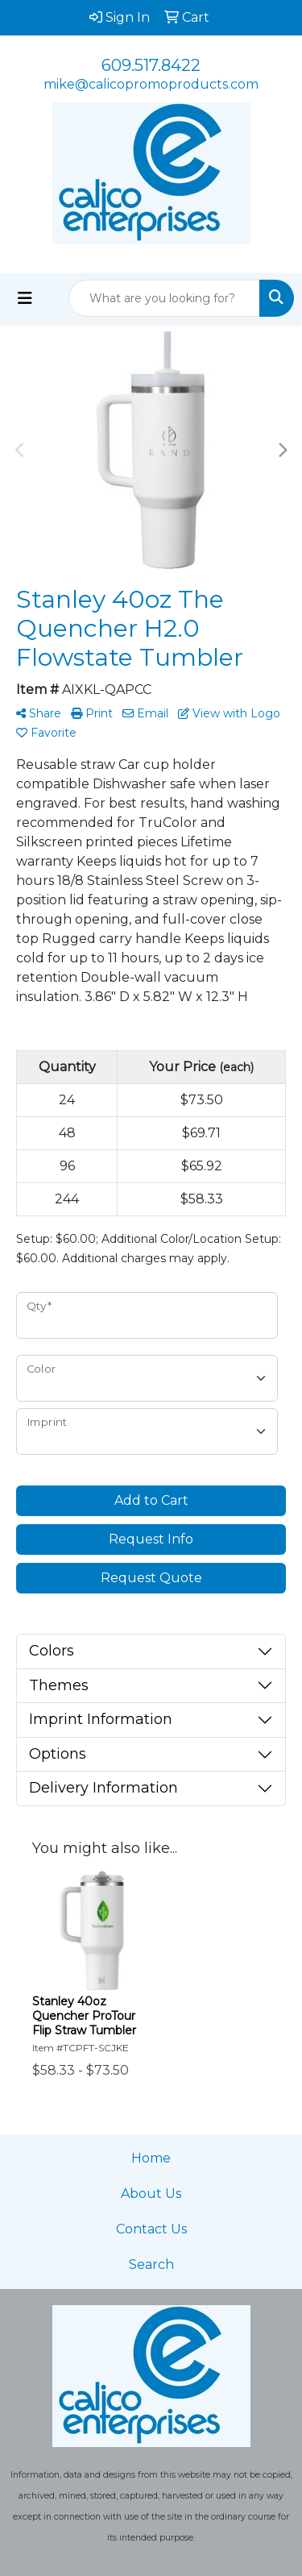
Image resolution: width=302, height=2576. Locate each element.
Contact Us (151, 2229)
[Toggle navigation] (25, 298)
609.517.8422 (151, 65)
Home (151, 2158)
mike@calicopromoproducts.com (151, 84)
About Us (151, 2193)
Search (151, 2264)
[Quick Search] (164, 298)
